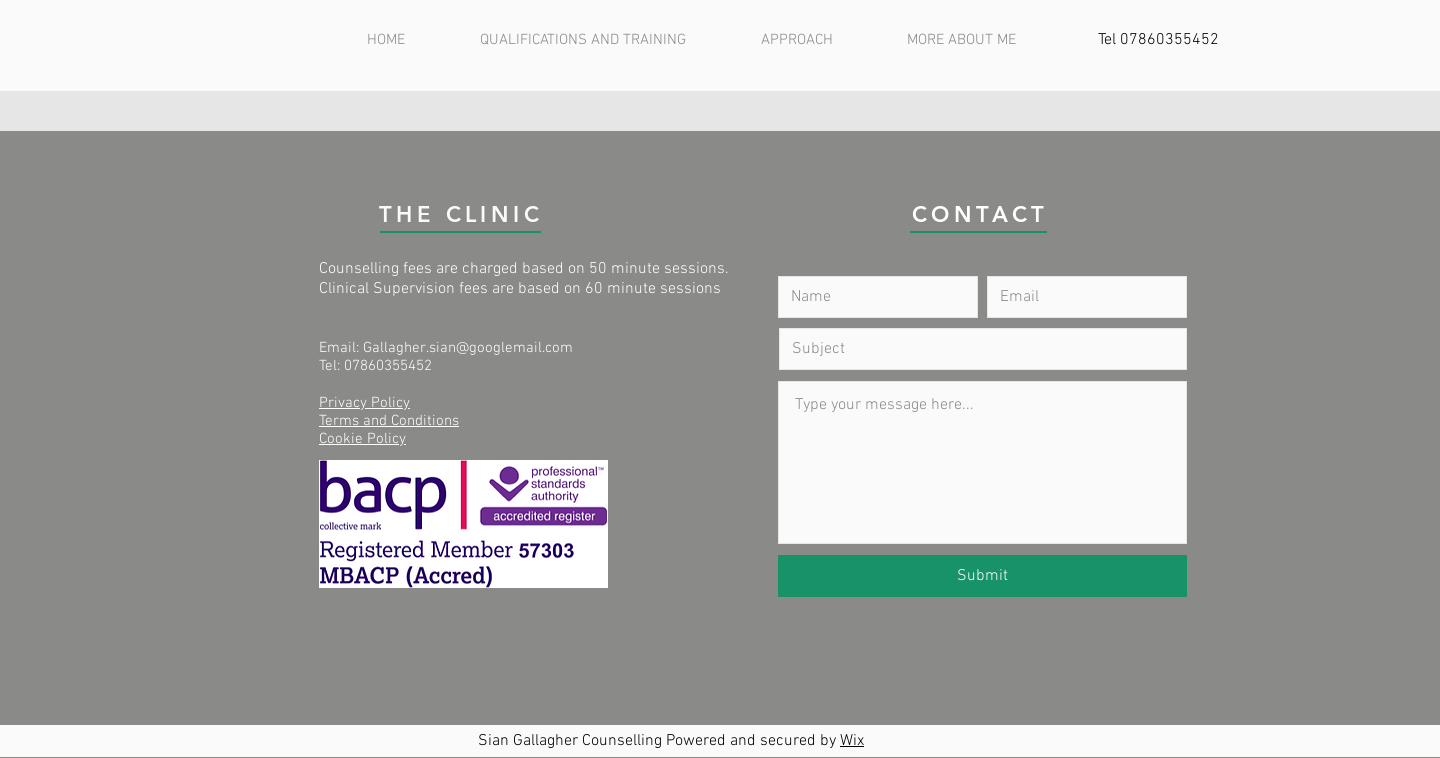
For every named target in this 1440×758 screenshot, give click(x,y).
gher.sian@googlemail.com (484, 348)
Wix (852, 741)
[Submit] (982, 576)
